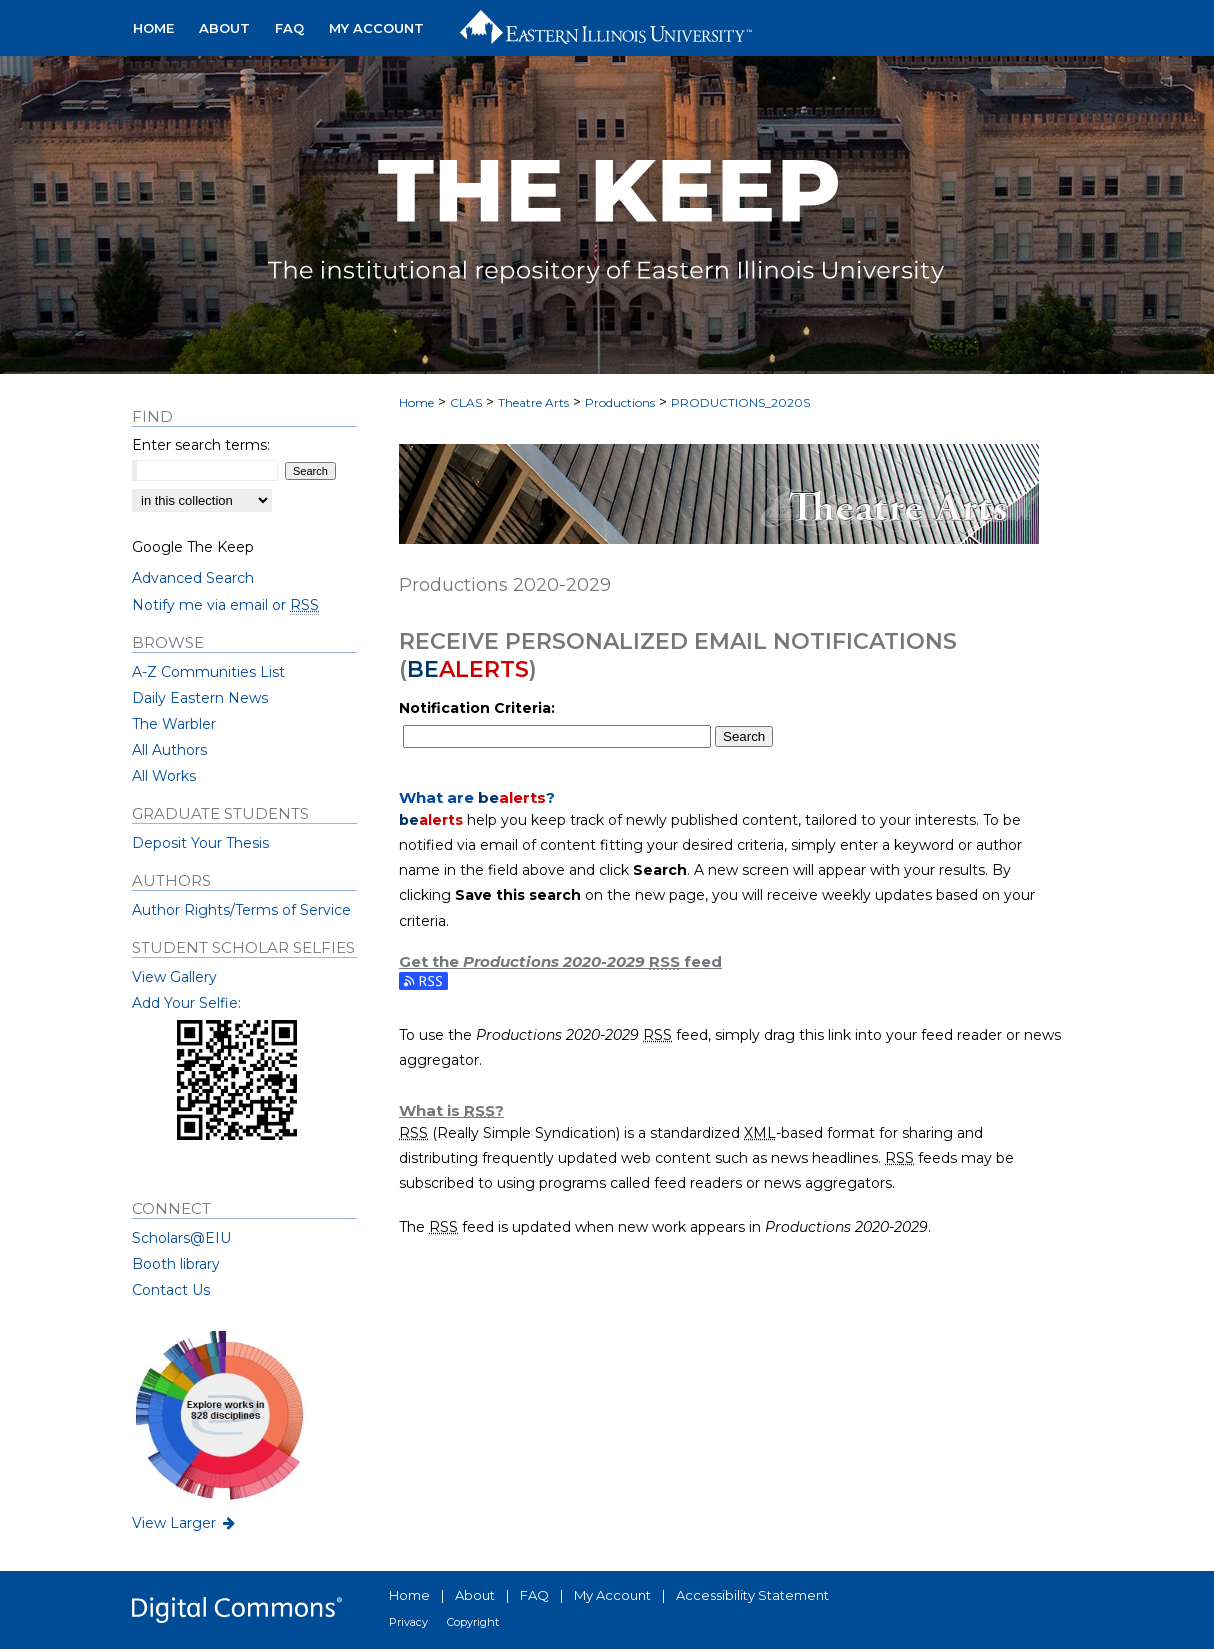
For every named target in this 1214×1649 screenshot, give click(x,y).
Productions (620, 402)
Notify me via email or (225, 605)
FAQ (534, 1595)
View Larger (185, 1523)
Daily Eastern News (200, 698)
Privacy (408, 1622)
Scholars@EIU (181, 1238)
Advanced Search (193, 578)
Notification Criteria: (477, 708)
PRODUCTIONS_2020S (740, 402)
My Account (612, 1595)
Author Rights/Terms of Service (241, 910)
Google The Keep (193, 547)
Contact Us (171, 1290)
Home (416, 402)
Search (744, 736)
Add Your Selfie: (186, 1003)
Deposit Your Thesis (200, 843)
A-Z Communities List (208, 672)
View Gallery (174, 977)
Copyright (473, 1622)
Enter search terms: (201, 445)
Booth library (176, 1264)
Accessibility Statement (752, 1595)
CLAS (466, 402)
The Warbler (174, 724)
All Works (164, 776)
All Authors (169, 750)
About (475, 1595)
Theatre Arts (533, 402)
